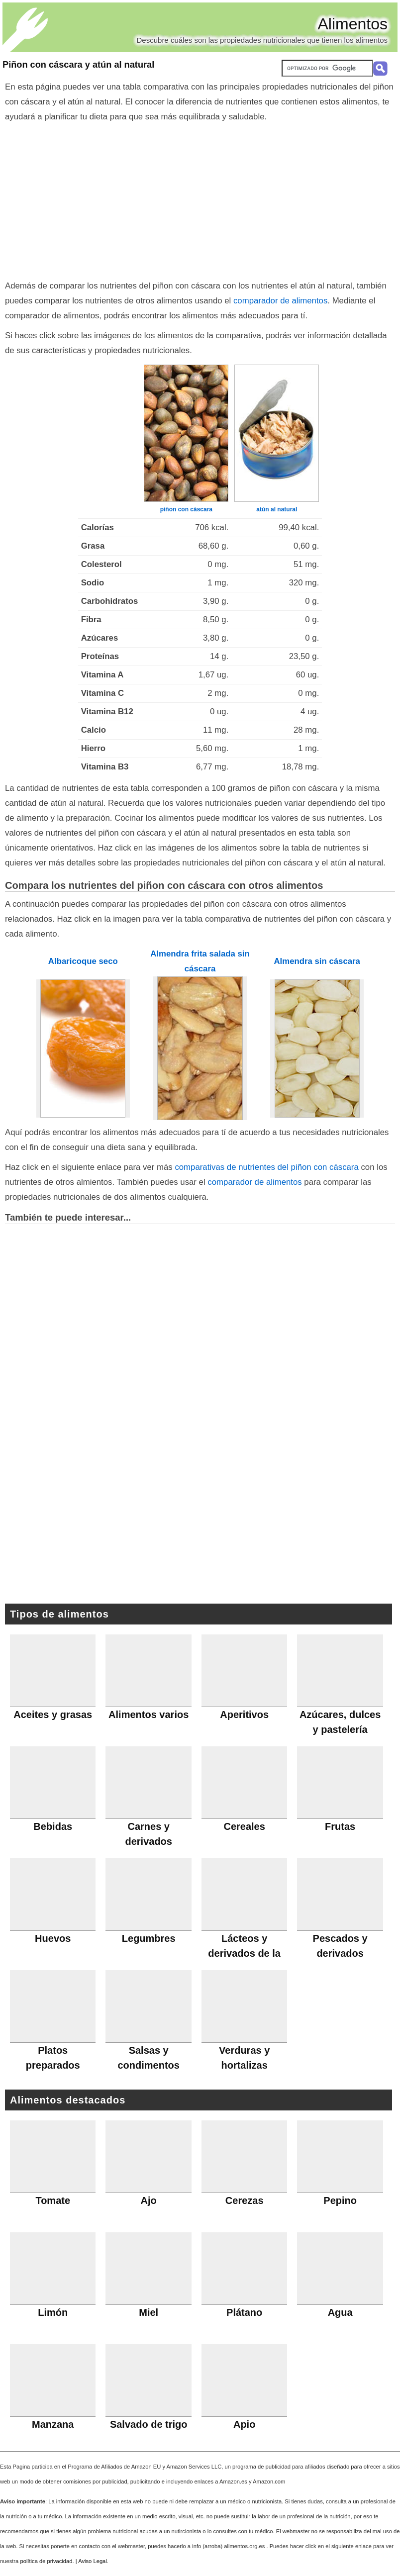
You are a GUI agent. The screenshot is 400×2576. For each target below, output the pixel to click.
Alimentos (353, 24)
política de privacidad (46, 2561)
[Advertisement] (200, 199)
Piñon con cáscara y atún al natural (78, 65)
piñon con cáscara (186, 509)
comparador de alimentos (280, 300)
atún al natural (276, 509)
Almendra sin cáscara (317, 961)
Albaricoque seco (83, 961)
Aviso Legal (92, 2561)
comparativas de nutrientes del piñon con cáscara (266, 1167)
